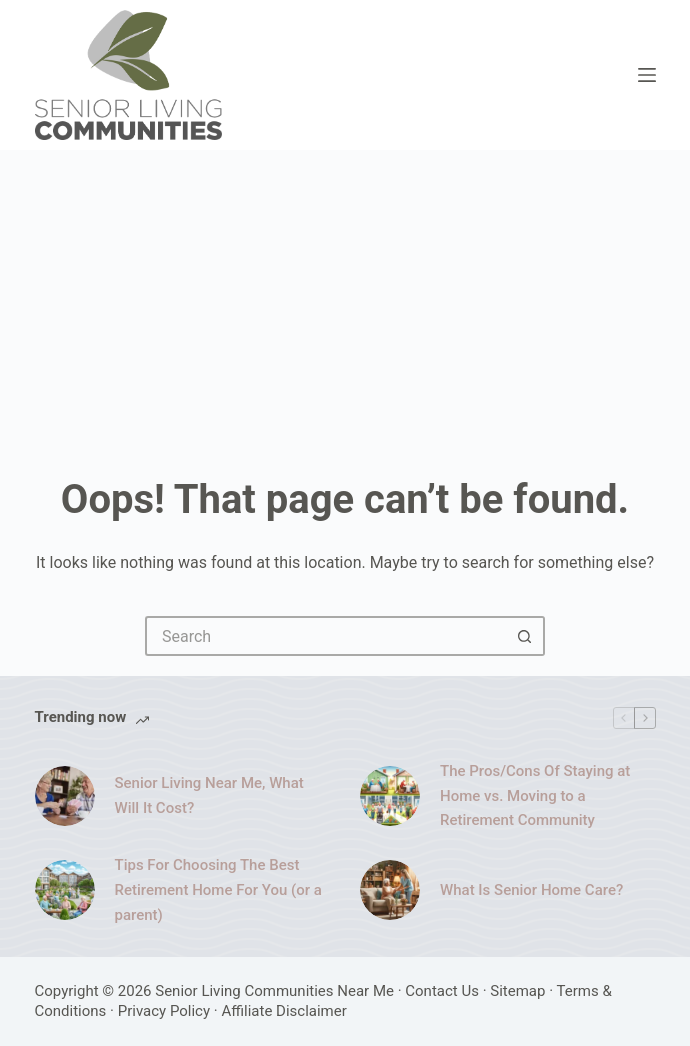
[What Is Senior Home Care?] (390, 890)
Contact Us (442, 991)
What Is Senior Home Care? (531, 890)
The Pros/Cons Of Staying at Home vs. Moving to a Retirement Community (535, 796)
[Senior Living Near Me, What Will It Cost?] (65, 796)
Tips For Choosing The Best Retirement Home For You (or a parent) (218, 890)
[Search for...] (325, 636)
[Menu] (647, 75)
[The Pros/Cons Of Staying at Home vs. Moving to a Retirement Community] (390, 796)
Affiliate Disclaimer (283, 1011)
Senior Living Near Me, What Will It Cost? (209, 795)
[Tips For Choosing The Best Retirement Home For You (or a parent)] (65, 890)
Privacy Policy (164, 1011)
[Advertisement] (345, 300)
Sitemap (517, 991)
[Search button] (525, 636)
